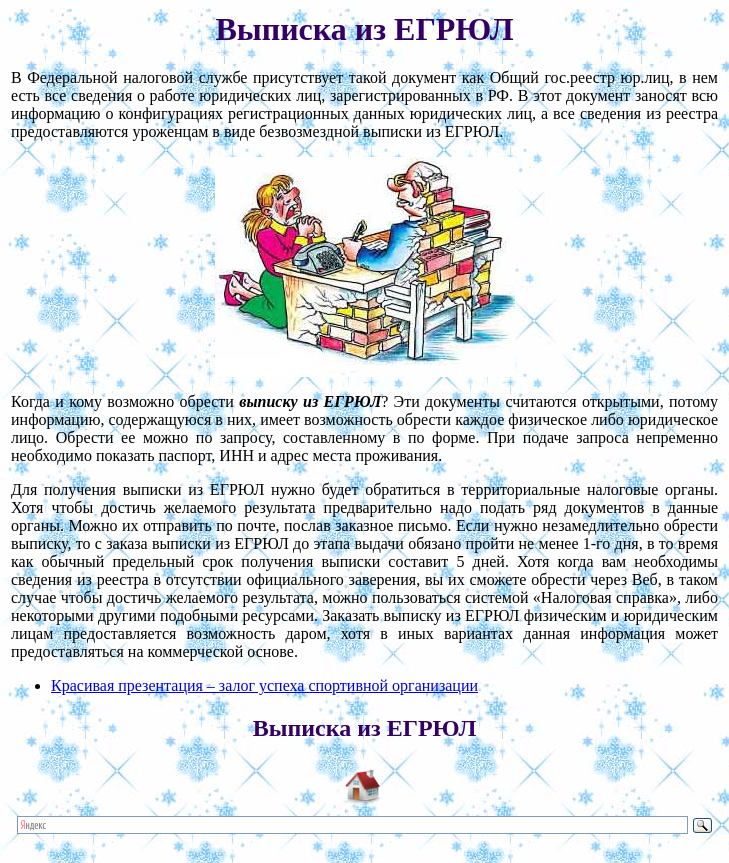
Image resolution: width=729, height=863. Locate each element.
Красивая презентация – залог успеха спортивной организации (264, 685)
